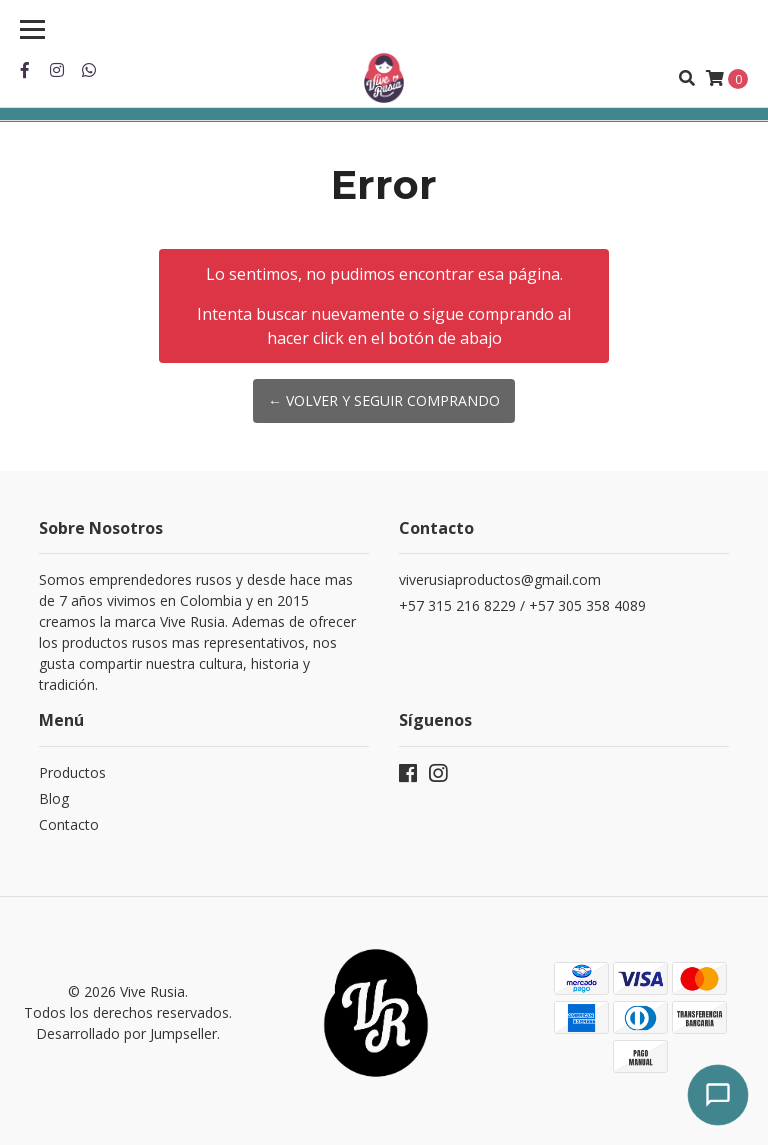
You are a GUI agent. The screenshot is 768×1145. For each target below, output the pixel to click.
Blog (54, 798)
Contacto (69, 824)
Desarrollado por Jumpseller (126, 1033)
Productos (72, 772)
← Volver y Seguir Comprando (384, 400)
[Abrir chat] (718, 1095)
